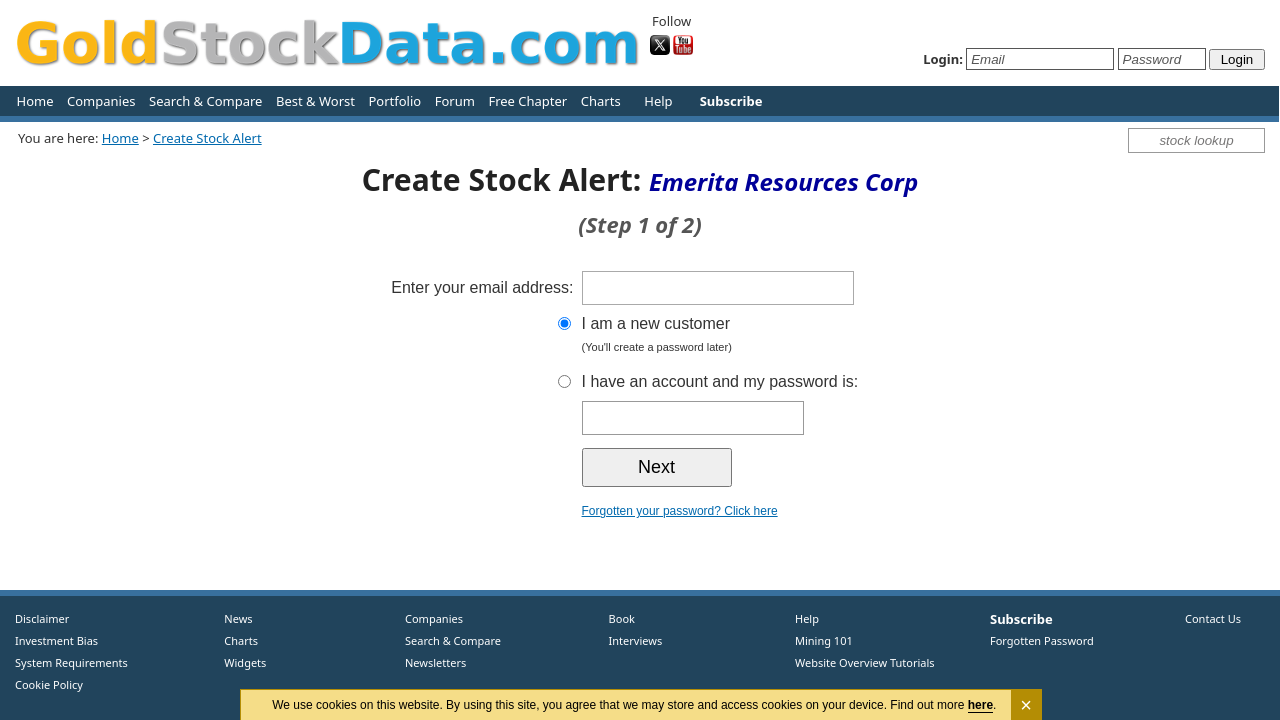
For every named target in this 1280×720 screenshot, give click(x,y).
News (231, 618)
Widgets (238, 662)
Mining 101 (824, 640)
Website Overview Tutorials (865, 662)
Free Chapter (527, 101)
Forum (455, 101)
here (980, 705)
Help (658, 101)
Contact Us (1213, 618)
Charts (601, 101)
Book (617, 618)
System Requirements (71, 662)
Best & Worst (315, 101)
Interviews (631, 640)
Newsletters (435, 662)
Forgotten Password (1042, 640)
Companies (101, 101)
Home (35, 101)
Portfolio (394, 101)
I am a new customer (757, 336)
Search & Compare (205, 101)
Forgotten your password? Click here (680, 511)
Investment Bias (56, 640)
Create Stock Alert (207, 138)
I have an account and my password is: (720, 381)
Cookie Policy (49, 684)
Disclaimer (42, 618)
